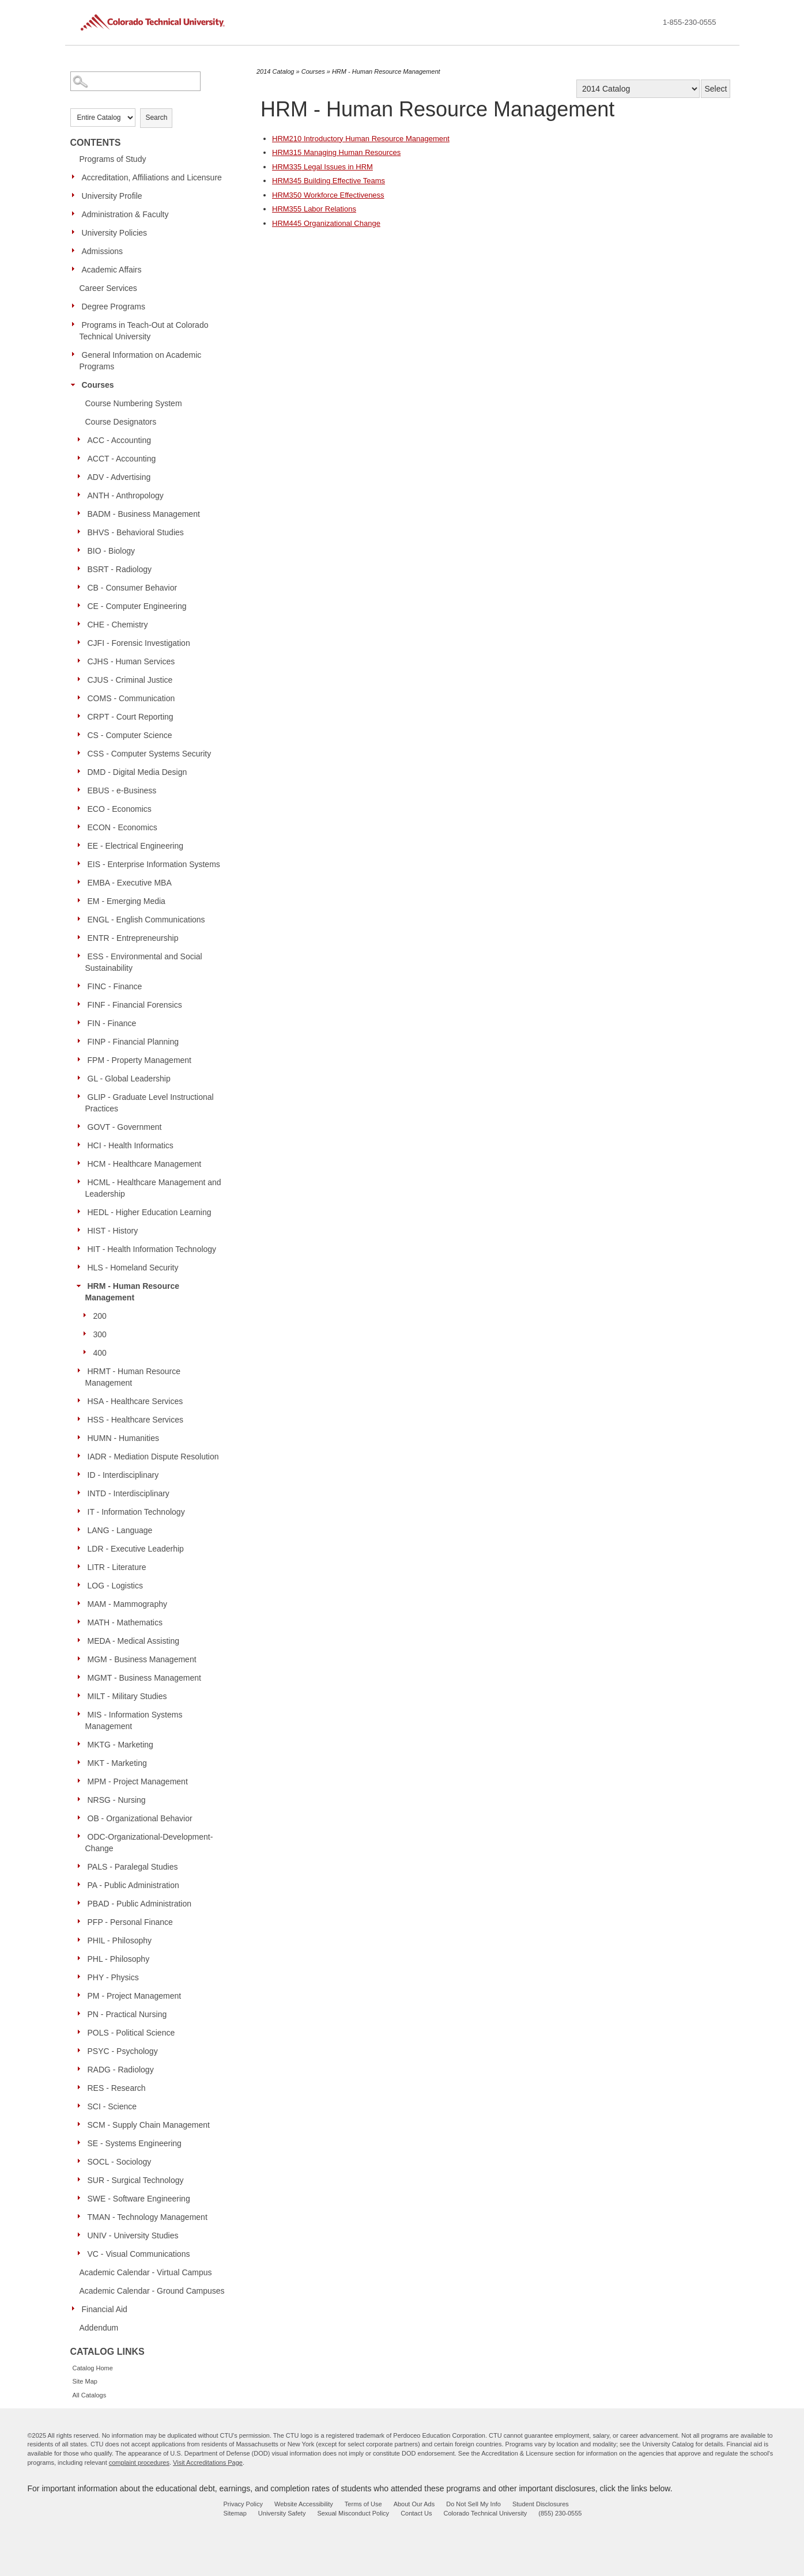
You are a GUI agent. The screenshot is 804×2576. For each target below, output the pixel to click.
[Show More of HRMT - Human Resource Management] (82, 1370)
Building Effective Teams (328, 180)
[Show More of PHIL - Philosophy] (82, 1940)
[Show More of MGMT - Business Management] (82, 1677)
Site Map (85, 2381)
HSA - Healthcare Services (135, 1401)
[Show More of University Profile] (76, 195)
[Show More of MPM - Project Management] (82, 1781)
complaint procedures (139, 2462)
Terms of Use (363, 2504)
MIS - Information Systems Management (134, 1720)
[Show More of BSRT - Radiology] (82, 568)
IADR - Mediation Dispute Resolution (153, 1456)
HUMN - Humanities (123, 1438)
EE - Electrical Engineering (136, 845)
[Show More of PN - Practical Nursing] (82, 2013)
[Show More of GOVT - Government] (82, 1126)
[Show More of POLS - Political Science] (82, 2032)
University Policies (115, 232)
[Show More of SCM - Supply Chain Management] (82, 2124)
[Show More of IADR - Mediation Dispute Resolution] (82, 1456)
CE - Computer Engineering (137, 606)
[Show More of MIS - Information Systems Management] (82, 1714)
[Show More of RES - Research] (82, 2087)
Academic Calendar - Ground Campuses (152, 2290)
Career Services (108, 288)
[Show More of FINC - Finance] (82, 986)
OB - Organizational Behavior (140, 1818)
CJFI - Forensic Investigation (139, 643)
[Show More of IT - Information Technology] (82, 1511)
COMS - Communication (131, 698)
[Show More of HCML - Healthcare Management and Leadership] (82, 1181)
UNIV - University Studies (133, 2235)
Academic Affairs (112, 269)
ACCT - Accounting (122, 458)
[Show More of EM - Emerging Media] (82, 900)
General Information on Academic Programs (141, 360)
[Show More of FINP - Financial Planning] (82, 1041)
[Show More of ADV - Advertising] (82, 476)
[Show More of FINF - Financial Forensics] (82, 1004)
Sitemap (235, 2513)
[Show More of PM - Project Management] (82, 1995)
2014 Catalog (275, 71)
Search (156, 118)
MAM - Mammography (127, 1604)
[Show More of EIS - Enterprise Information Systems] (82, 863)
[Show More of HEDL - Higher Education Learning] (82, 1211)
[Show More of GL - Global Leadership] (82, 1078)
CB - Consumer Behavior (133, 587)
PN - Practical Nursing (127, 2014)
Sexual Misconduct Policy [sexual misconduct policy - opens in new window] (353, 2513)
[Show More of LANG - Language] (82, 1529)
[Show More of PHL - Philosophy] (82, 1958)
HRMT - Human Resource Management (133, 1377)
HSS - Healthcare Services (136, 1419)
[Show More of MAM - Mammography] (82, 1603)
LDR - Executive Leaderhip (136, 1548)
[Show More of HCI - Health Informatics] (82, 1145)
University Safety (282, 2513)
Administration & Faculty (125, 214)
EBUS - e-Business (122, 790)
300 (100, 1334)
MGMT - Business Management (144, 1677)
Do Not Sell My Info (473, 2504)
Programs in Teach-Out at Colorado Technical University (144, 330)
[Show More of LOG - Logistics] (82, 1585)
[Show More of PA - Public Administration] (82, 1884)
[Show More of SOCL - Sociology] (82, 2161)
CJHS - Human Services (131, 661)
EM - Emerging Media (126, 901)
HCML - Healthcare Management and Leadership (153, 1188)
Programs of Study (113, 159)
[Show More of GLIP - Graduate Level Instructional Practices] (82, 1096)
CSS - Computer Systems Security (150, 753)
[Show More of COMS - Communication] (82, 697)
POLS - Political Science (131, 2032)
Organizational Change (326, 223)
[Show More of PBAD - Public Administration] (82, 1903)
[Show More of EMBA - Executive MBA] (82, 882)
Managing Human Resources (336, 152)
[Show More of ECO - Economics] (82, 808)
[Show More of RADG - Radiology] (82, 2069)
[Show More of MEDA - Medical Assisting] (82, 1640)
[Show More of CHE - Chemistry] (82, 624)
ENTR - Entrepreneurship (133, 938)
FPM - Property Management (140, 1060)
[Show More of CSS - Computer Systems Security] (82, 753)
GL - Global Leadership (129, 1078)
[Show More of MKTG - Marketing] (82, 1744)
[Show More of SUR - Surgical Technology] (82, 2179)
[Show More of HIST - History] (82, 1230)
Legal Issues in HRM (322, 166)
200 (100, 1316)
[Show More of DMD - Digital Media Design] (82, 771)
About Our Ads (414, 2504)
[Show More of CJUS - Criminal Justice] (82, 679)
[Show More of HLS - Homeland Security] (82, 1267)
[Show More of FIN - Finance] (82, 1022)
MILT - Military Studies (127, 1696)
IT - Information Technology (136, 1511)
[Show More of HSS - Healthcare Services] (82, 1419)
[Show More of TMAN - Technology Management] (82, 2216)
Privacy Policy (243, 2504)
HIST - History (113, 1230)
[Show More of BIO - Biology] (82, 550)
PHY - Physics (113, 1977)
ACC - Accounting (120, 440)
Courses (98, 384)
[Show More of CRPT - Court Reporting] (82, 716)
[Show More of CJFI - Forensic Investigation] (82, 642)
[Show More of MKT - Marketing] (82, 1762)
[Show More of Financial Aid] (76, 2308)
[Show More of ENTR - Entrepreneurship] (82, 937)
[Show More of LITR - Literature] (82, 1566)
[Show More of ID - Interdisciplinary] (82, 1474)
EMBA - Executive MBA (130, 882)
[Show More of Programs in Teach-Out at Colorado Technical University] (76, 324)
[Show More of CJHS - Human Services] (82, 661)
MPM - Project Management (138, 1781)
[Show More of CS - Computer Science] (82, 734)
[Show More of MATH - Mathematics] (82, 1622)
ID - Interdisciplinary (123, 1475)
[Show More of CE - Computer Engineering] (82, 605)
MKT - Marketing (117, 1763)
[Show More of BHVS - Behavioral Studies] (82, 532)
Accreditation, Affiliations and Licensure (152, 177)
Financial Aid (104, 2309)
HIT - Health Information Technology (152, 1249)
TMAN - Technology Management (147, 2217)
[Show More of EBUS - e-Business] (82, 790)
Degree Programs (114, 306)
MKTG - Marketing (120, 1744)
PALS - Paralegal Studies (133, 1866)
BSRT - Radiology (120, 569)
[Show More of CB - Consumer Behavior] (82, 587)
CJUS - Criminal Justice (130, 679)
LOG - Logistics (115, 1585)
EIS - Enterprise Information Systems (154, 864)
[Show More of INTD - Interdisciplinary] (82, 1493)
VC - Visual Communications (139, 2254)
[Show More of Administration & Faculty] (76, 214)
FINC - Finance (115, 986)
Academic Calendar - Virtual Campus (146, 2272)
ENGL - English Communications (146, 919)
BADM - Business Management (144, 514)
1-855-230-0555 (689, 22)
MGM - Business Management (142, 1659)
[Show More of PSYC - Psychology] (82, 2050)
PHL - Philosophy (119, 1959)
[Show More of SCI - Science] (82, 2106)
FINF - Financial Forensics (135, 1004)
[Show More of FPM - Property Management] (82, 1059)
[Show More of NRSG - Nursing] (82, 1799)
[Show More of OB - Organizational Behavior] (82, 1818)
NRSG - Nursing (117, 1800)
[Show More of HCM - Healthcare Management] (82, 1163)
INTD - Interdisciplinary (128, 1493)
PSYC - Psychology (123, 2051)
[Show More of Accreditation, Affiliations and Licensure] (76, 177)
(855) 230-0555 (560, 2513)
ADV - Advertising (119, 477)
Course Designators (121, 421)
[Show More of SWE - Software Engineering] (82, 2198)
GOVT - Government (125, 1127)
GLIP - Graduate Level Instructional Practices (149, 1102)
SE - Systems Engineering (135, 2143)
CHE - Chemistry (118, 624)
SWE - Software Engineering (139, 2198)
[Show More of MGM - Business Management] (82, 1659)
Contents (95, 142)
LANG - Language (120, 1530)
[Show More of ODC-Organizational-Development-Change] (82, 1836)
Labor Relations (314, 209)
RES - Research (117, 2088)
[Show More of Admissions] (76, 250)
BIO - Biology (111, 550)
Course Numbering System (133, 403)
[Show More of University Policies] (76, 232)
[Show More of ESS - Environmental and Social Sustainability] (82, 956)
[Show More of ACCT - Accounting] (82, 458)
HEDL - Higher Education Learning (150, 1212)
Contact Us (416, 2513)
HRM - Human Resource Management (132, 1291)
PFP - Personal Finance (130, 1922)
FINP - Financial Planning (133, 1041)
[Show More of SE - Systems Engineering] (82, 2142)
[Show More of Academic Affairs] (76, 269)
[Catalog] (638, 89)
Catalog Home (93, 2368)
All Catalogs (90, 2395)
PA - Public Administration (133, 1885)
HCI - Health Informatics (130, 1145)
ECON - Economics (122, 827)
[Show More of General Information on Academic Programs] (76, 354)
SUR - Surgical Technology (136, 2180)
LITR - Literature (117, 1567)
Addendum (99, 2327)
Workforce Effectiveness (328, 195)
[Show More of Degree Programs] (76, 306)
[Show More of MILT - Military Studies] (82, 1695)
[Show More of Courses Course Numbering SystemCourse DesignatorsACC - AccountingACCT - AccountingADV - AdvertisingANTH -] (76, 384)
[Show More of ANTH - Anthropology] (82, 495)
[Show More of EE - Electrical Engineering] (82, 845)
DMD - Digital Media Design (137, 772)
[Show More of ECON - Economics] (82, 827)
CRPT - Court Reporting (130, 716)
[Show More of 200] (87, 1315)
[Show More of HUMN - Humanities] (82, 1437)
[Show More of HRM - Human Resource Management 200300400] (82, 1285)
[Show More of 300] (87, 1334)
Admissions (102, 251)
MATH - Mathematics (125, 1622)
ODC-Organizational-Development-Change (149, 1842)
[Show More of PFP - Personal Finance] (82, 1921)
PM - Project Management (135, 1995)
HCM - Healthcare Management (145, 1163)
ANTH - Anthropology (126, 495)
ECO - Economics (120, 809)
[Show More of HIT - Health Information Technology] (82, 1248)
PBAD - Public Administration (140, 1903)
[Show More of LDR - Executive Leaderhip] (82, 1548)
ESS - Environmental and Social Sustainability (143, 962)
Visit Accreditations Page (208, 2462)
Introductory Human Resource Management (361, 138)
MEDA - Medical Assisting (134, 1641)
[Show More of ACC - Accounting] (82, 439)
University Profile (112, 196)
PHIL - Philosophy (120, 1940)
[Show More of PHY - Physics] (82, 1977)
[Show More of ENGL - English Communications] (82, 919)
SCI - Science (112, 2106)
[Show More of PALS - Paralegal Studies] (82, 1866)
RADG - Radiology (121, 2069)
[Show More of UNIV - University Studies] (82, 2235)
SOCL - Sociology (120, 2161)
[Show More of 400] (87, 1352)
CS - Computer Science (130, 735)
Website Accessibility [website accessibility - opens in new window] (303, 2504)
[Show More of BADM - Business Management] (82, 513)
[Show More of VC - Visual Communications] (82, 2253)
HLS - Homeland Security (133, 1267)
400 (100, 1352)
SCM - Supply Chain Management (149, 2124)
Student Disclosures (540, 2504)
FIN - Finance (112, 1023)
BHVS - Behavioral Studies (136, 532)
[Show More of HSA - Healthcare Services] (82, 1400)
